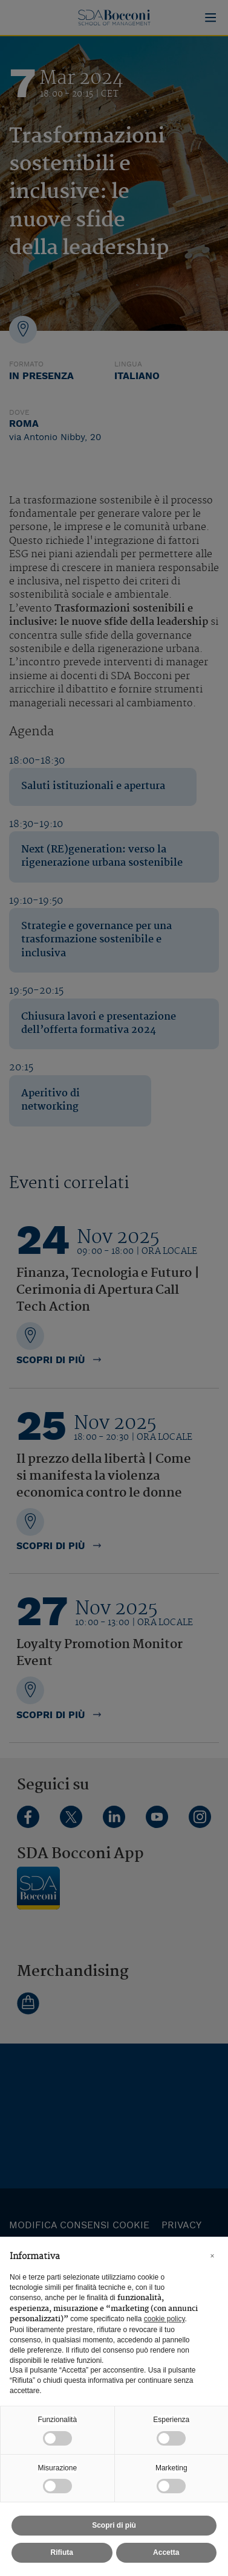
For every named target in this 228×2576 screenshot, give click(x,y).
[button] (212, 2256)
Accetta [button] (166, 2552)
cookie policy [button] (164, 2319)
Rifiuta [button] (62, 2552)
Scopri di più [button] (114, 2525)
